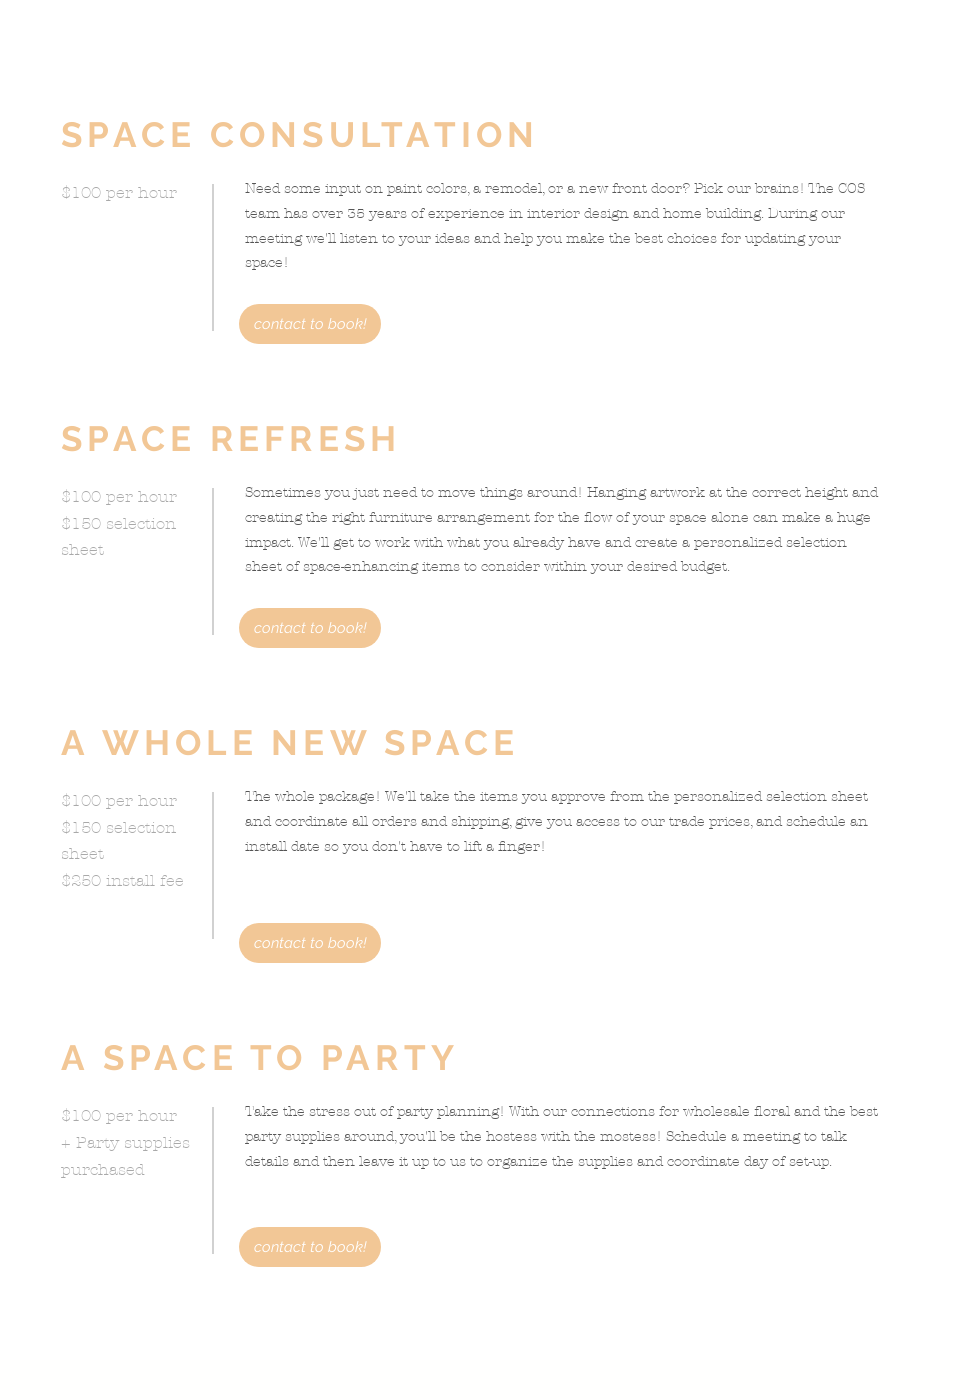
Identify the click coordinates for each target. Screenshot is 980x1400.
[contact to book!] (310, 324)
